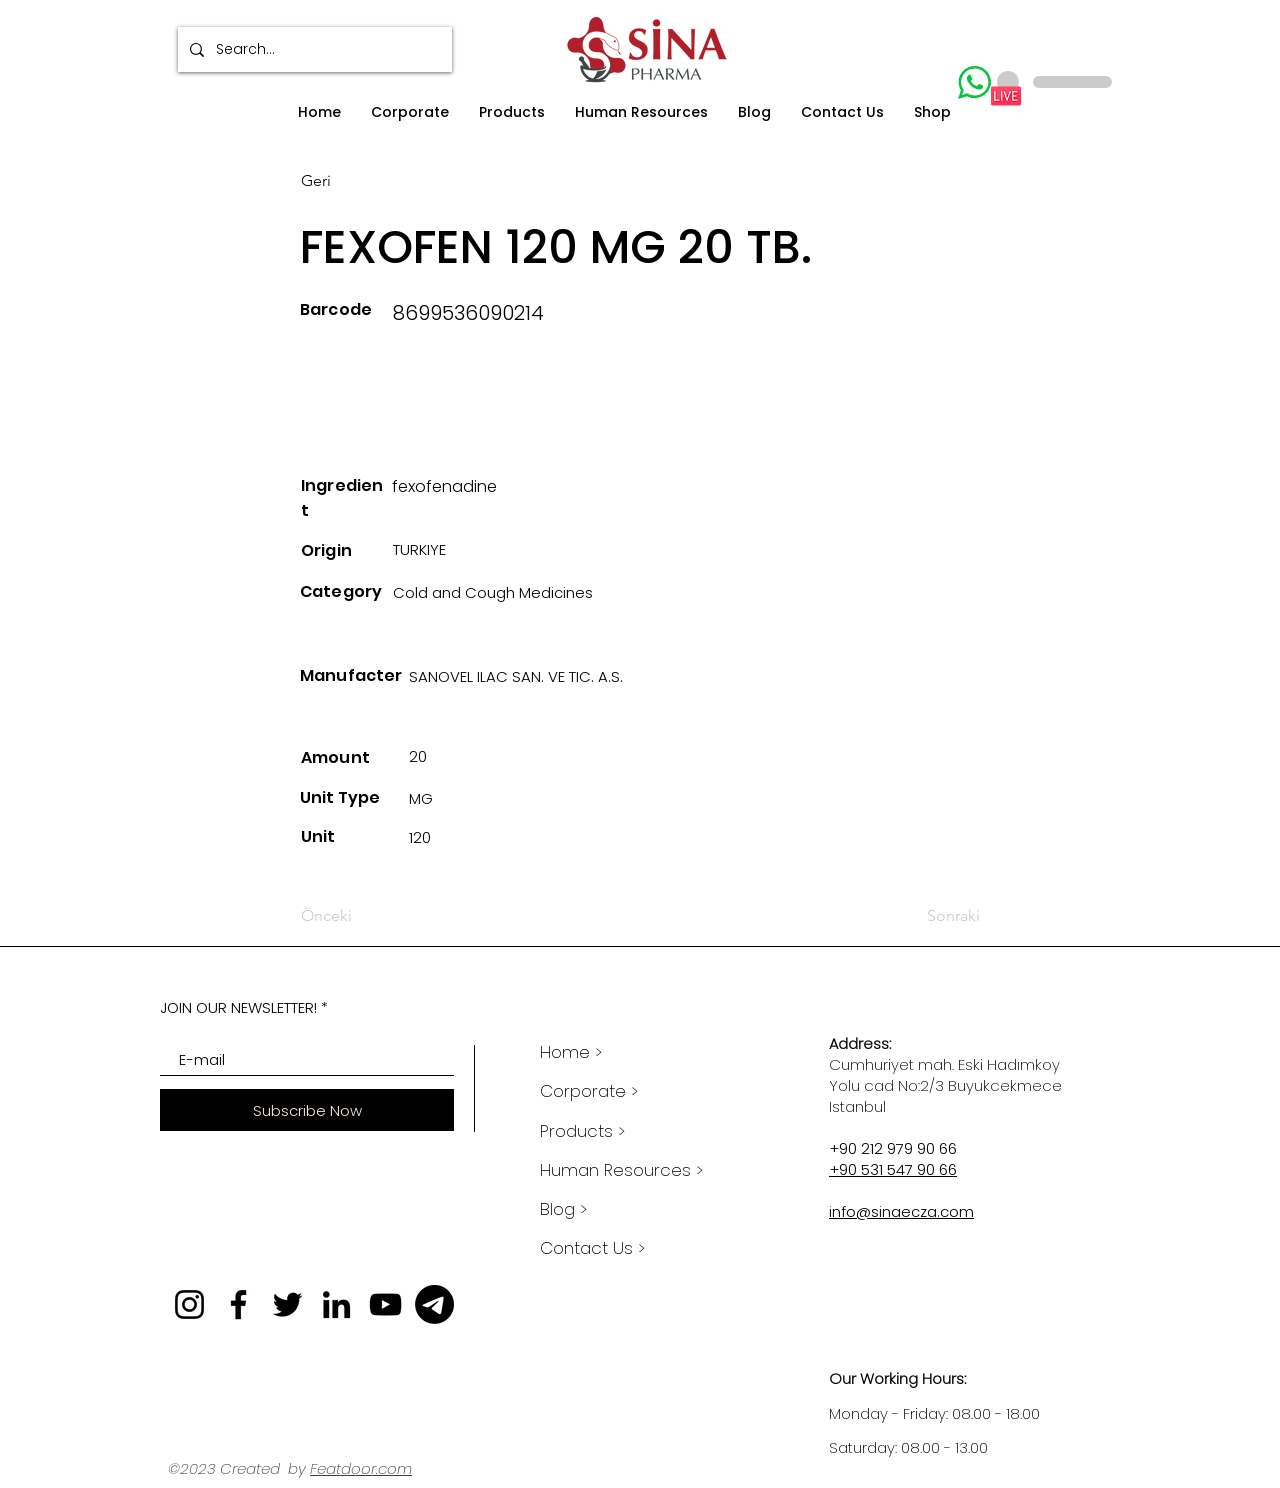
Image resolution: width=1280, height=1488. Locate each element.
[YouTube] (385, 1304)
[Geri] (367, 181)
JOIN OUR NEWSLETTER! (238, 1007)
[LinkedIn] (336, 1304)
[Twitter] (287, 1304)
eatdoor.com (364, 1468)
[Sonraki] (930, 916)
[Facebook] (238, 1304)
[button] (410, 112)
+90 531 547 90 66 (893, 1169)
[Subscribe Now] (307, 1110)
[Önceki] (367, 916)
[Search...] (313, 49)
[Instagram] (189, 1304)
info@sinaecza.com (901, 1211)
